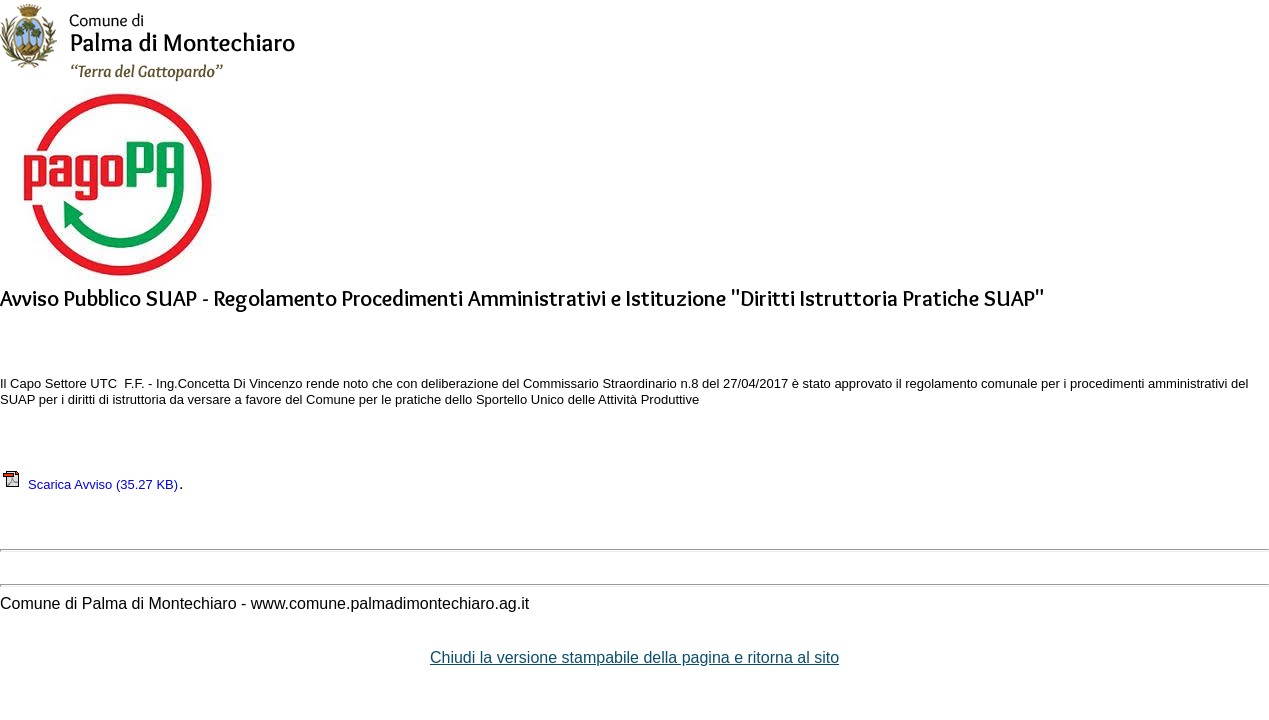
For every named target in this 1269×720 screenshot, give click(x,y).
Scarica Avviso (89, 484)
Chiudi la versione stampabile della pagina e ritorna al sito (634, 657)
